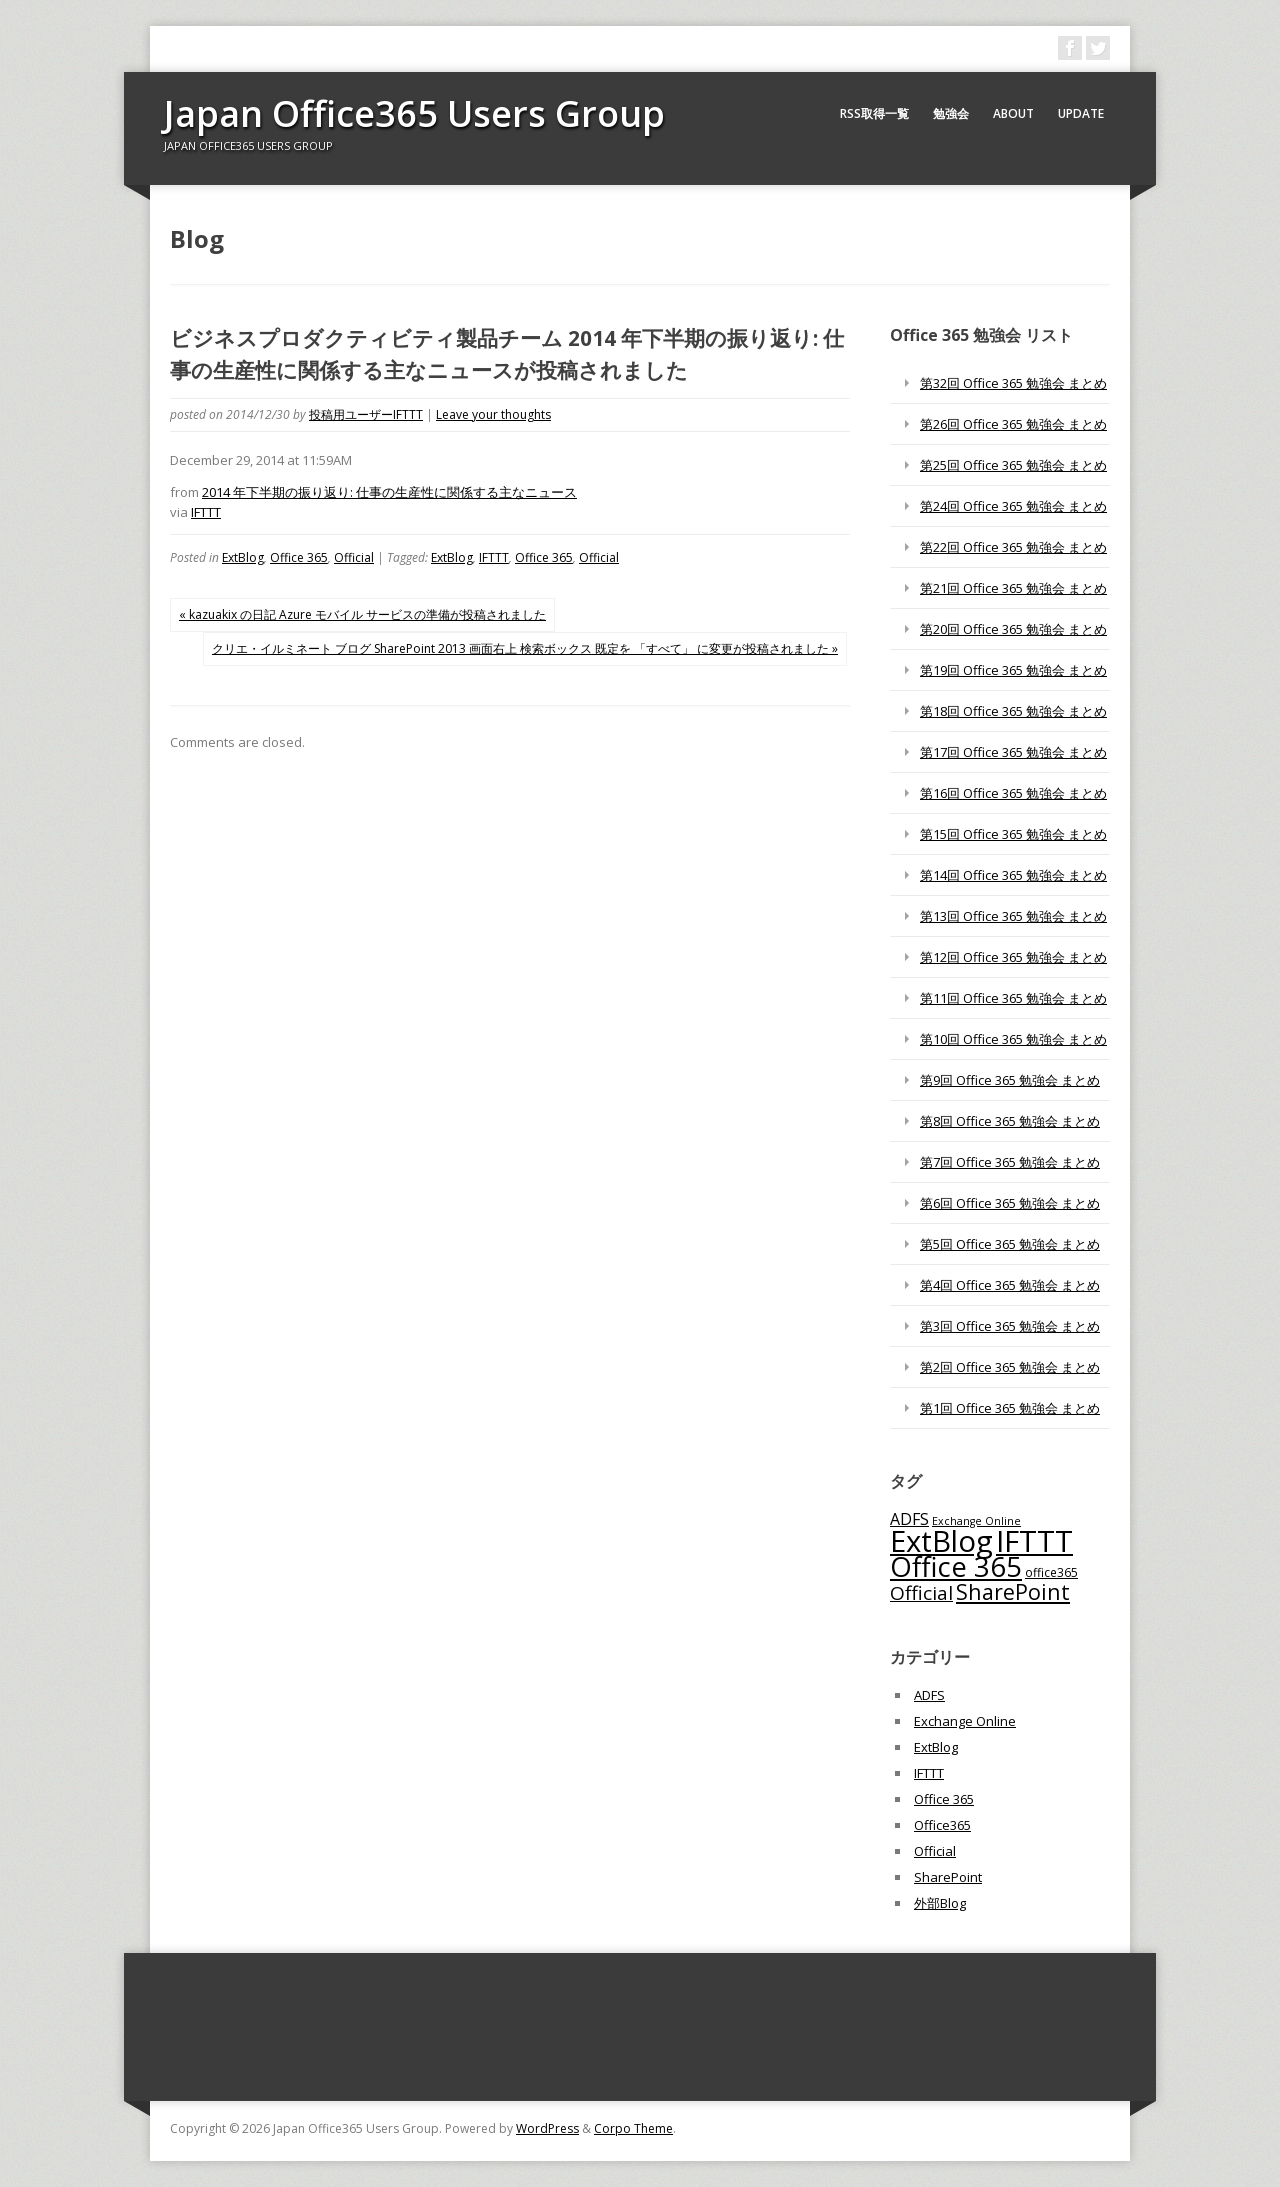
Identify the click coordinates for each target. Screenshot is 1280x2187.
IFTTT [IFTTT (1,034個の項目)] (1034, 1541)
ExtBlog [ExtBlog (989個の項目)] (941, 1541)
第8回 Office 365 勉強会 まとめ (1010, 1121)
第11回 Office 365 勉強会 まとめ (1013, 998)
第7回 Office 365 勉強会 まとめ (1010, 1162)
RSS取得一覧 (874, 113)
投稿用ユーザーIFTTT (366, 414)
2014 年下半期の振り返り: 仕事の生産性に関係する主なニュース (389, 492)
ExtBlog (243, 557)
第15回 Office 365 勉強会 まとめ (1013, 834)
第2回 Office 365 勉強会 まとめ (1010, 1367)
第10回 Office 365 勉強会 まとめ (1013, 1039)
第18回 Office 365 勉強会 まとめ (1013, 711)
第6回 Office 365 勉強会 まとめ (1010, 1203)
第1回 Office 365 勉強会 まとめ (1010, 1408)
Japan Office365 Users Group (414, 113)
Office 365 (299, 557)
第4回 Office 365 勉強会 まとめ (1010, 1285)
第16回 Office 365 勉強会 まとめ (1013, 793)
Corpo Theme (633, 2128)
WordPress (547, 2128)
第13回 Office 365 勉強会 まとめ (1013, 916)
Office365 (942, 1825)
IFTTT (206, 512)
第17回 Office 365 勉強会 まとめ (1013, 752)
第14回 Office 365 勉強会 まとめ (1013, 875)
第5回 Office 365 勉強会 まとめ (1010, 1244)
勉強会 (951, 113)
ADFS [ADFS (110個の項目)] (909, 1519)
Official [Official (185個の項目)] (921, 1593)
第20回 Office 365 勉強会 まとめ (1013, 629)
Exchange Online (965, 1721)
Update (1081, 113)
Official (354, 557)
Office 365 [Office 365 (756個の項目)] (956, 1566)
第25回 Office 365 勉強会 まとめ (1013, 465)
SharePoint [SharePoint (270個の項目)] (1013, 1591)
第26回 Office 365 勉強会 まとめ (1013, 424)
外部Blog (940, 1903)
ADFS (929, 1695)
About (1013, 113)
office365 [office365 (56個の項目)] (1051, 1572)
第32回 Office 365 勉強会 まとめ (1013, 383)
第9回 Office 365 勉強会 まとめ (1010, 1080)
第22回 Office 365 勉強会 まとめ (1013, 547)
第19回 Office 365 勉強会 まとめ (1013, 670)
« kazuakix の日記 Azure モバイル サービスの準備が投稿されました (362, 614)
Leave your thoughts (493, 414)
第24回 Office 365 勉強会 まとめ (1013, 506)
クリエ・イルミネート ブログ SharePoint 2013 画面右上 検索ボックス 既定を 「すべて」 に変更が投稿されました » (525, 648)
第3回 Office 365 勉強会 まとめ (1010, 1326)
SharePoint (948, 1877)
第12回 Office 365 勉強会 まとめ (1013, 957)
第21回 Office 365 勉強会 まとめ (1013, 588)
